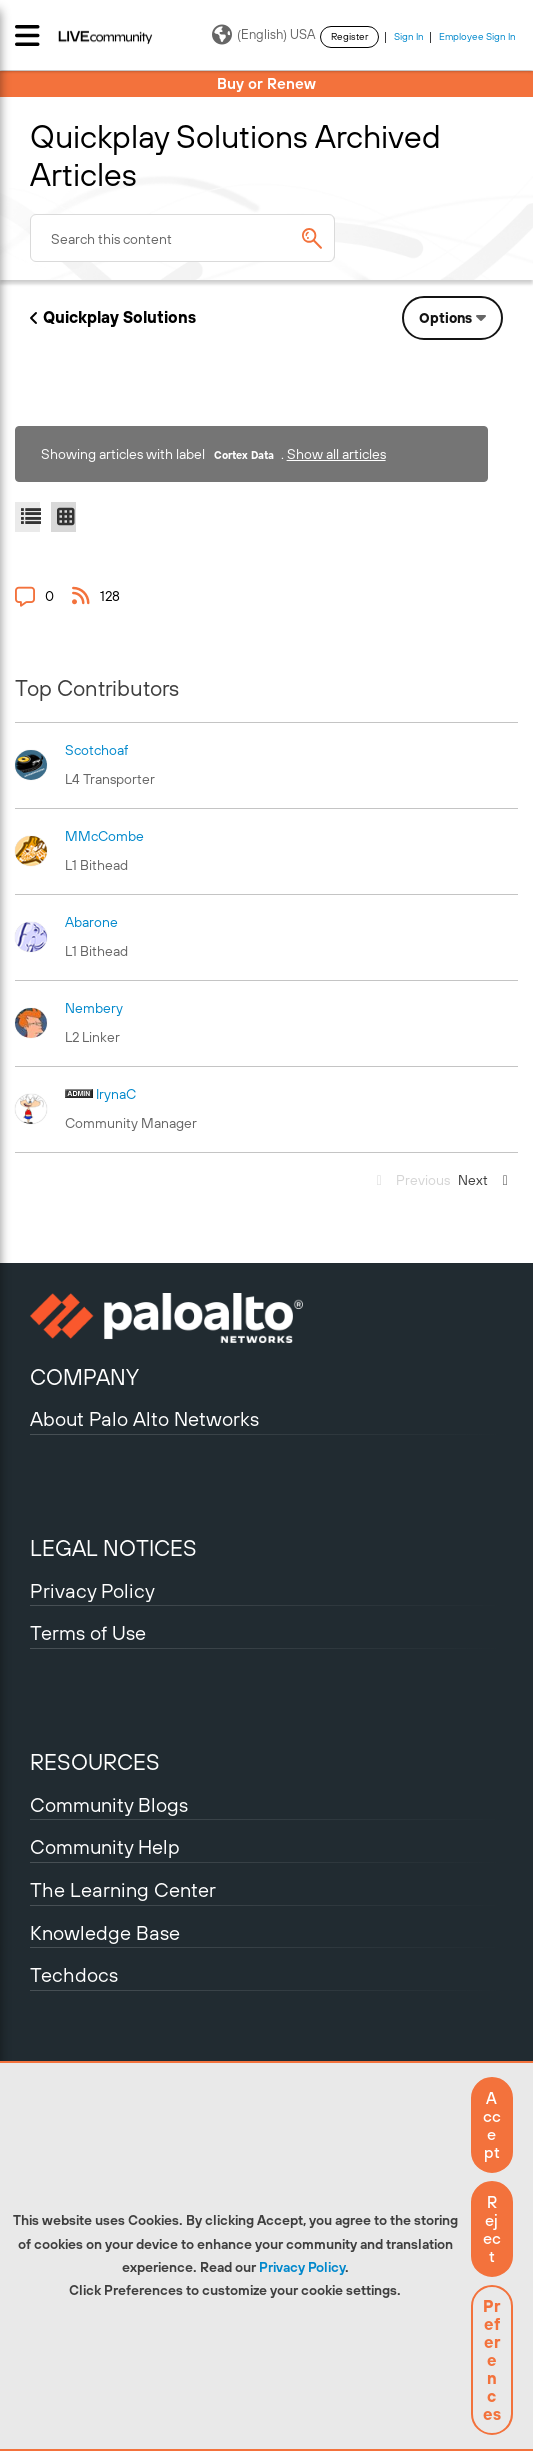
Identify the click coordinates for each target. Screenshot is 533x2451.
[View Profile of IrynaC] (116, 1094)
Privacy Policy (302, 2267)
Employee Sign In (477, 36)
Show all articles (336, 454)
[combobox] (182, 238)
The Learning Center (123, 1889)
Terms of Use (88, 1632)
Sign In (409, 36)
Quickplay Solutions (119, 317)
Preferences (492, 2360)
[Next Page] (486, 1180)
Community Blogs (109, 1804)
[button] (492, 2125)
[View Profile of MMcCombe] (104, 836)
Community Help (105, 1846)
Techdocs (74, 1974)
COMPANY (84, 1377)
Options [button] (445, 318)
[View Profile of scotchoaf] (96, 750)
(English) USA (263, 35)
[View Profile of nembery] (94, 1008)
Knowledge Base (105, 1932)
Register (349, 36)
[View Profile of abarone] (91, 922)
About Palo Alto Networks (144, 1418)
